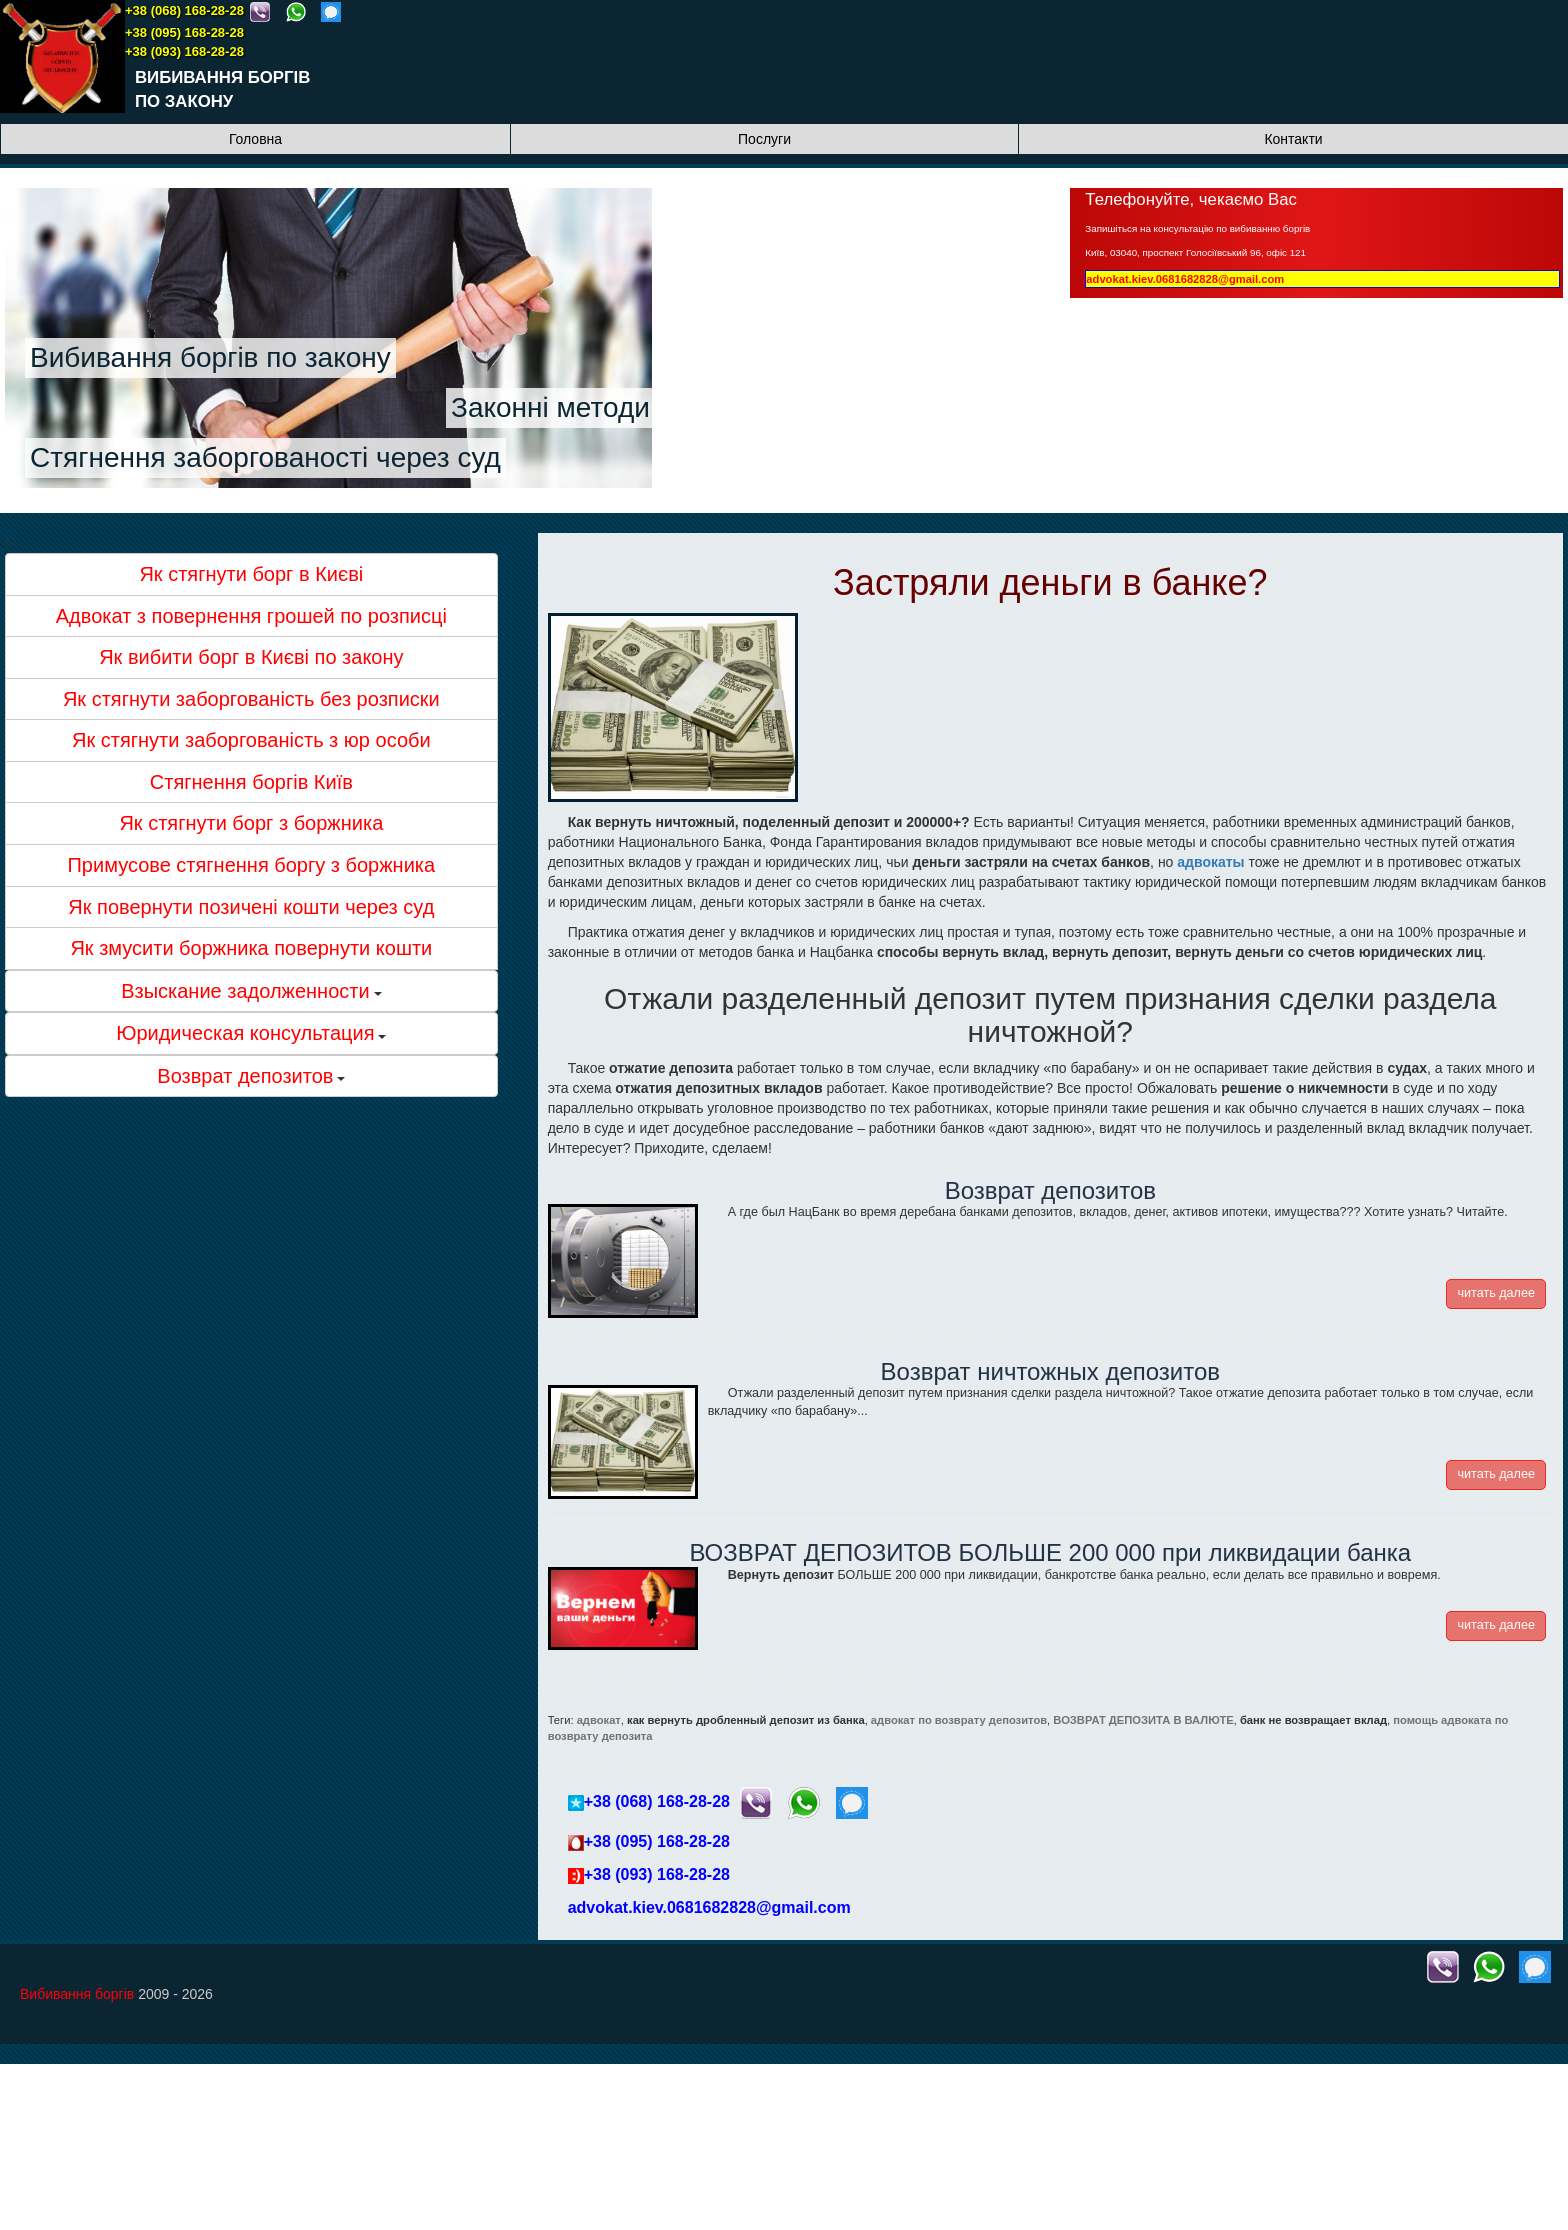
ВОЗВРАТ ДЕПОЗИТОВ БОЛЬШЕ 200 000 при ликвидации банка (1050, 1552)
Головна (255, 139)
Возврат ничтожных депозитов (1051, 1371)
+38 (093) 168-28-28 (184, 51)
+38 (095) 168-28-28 (184, 32)
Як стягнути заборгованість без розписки (251, 699)
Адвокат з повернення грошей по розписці (251, 616)
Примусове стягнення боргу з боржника (251, 865)
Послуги (764, 139)
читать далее (1496, 1293)
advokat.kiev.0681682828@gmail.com (1185, 279)
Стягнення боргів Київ (251, 782)
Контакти (1293, 139)
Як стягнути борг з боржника (251, 823)
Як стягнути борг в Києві (251, 574)
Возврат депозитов (1050, 1190)
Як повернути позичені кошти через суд (251, 907)
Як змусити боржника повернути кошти (251, 948)
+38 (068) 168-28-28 (184, 10)
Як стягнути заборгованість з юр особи (251, 740)
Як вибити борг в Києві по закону (251, 657)
